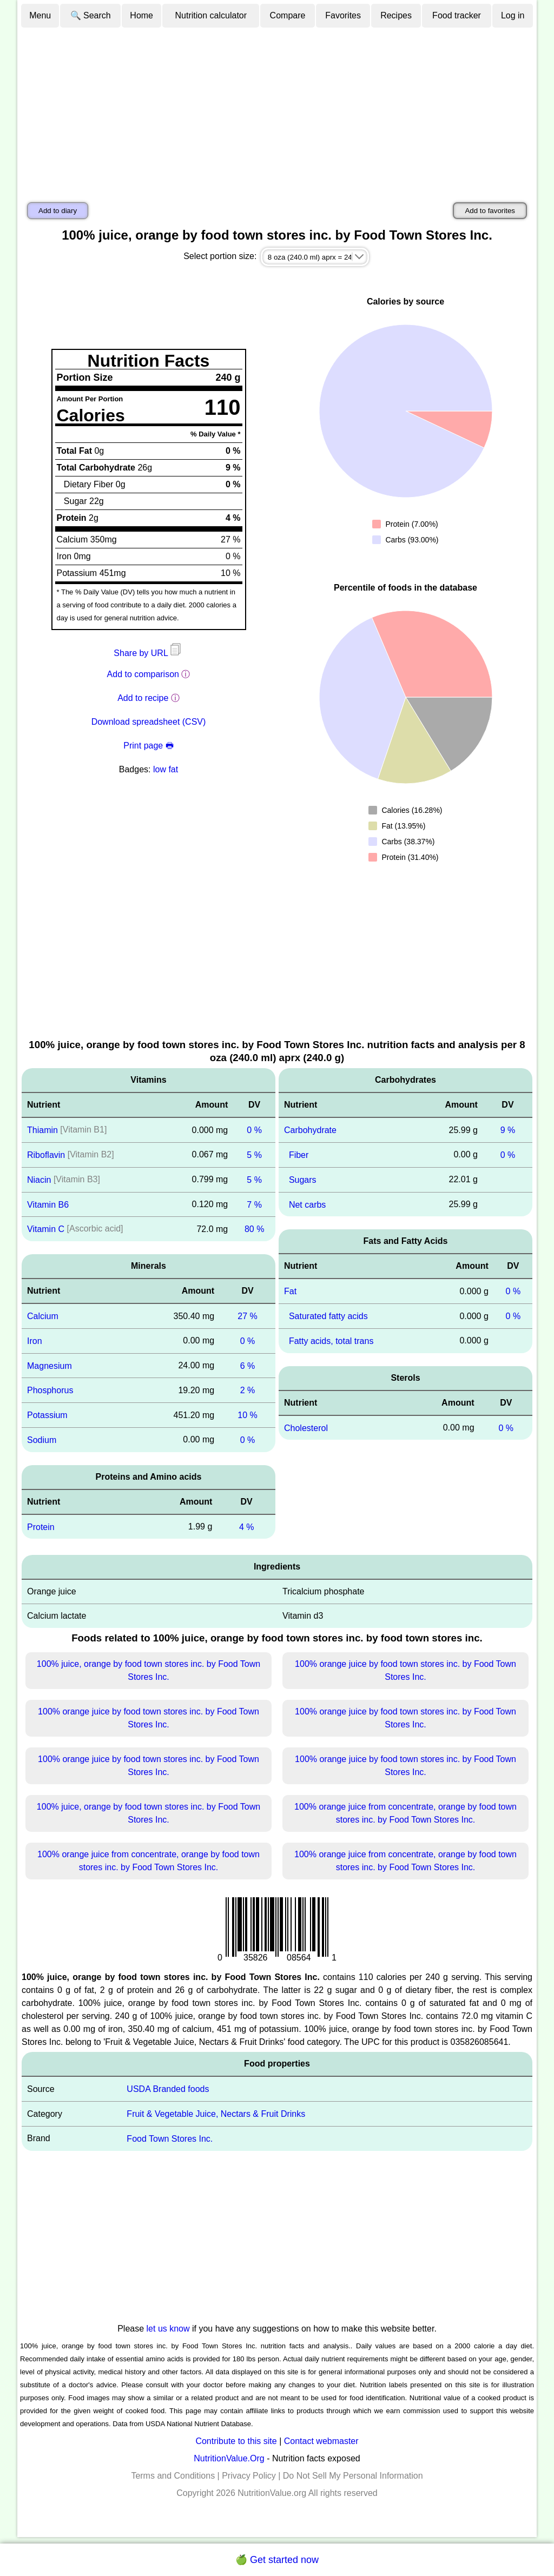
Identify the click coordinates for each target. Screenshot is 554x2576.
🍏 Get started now (277, 2559)
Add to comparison (143, 674)
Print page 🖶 (148, 745)
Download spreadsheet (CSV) (148, 721)
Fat (290, 1291)
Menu (40, 15)
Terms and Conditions (173, 2475)
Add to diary (57, 211)
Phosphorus (50, 1390)
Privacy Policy (249, 2475)
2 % (247, 1390)
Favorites (343, 15)
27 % (247, 1316)
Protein (41, 1526)
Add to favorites (490, 211)
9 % (508, 1130)
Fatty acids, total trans (331, 1341)
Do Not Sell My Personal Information (353, 2475)
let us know (168, 2328)
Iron (34, 1341)
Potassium (47, 1415)
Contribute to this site (235, 2441)
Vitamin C (45, 1229)
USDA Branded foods (168, 2089)
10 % (247, 1415)
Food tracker (456, 15)
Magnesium (49, 1365)
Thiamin (42, 1130)
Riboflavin (46, 1155)
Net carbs (307, 1204)
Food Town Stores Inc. (170, 2138)
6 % (247, 1365)
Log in (513, 15)
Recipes (396, 15)
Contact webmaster (321, 2441)
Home (141, 15)
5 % (254, 1155)
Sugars (302, 1179)
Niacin (39, 1179)
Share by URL (148, 653)
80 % (254, 1229)
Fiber (298, 1155)
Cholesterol (306, 1427)
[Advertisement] (277, 110)
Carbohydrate (310, 1130)
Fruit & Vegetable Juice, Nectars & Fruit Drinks (216, 2113)
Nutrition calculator (211, 15)
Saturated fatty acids (328, 1316)
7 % (254, 1204)
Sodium (41, 1440)
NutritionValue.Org (229, 2458)
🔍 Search (90, 15)
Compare (288, 15)
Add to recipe (142, 698)
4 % (246, 1526)
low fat (165, 769)
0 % (254, 1130)
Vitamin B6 (48, 1204)
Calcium (42, 1316)
